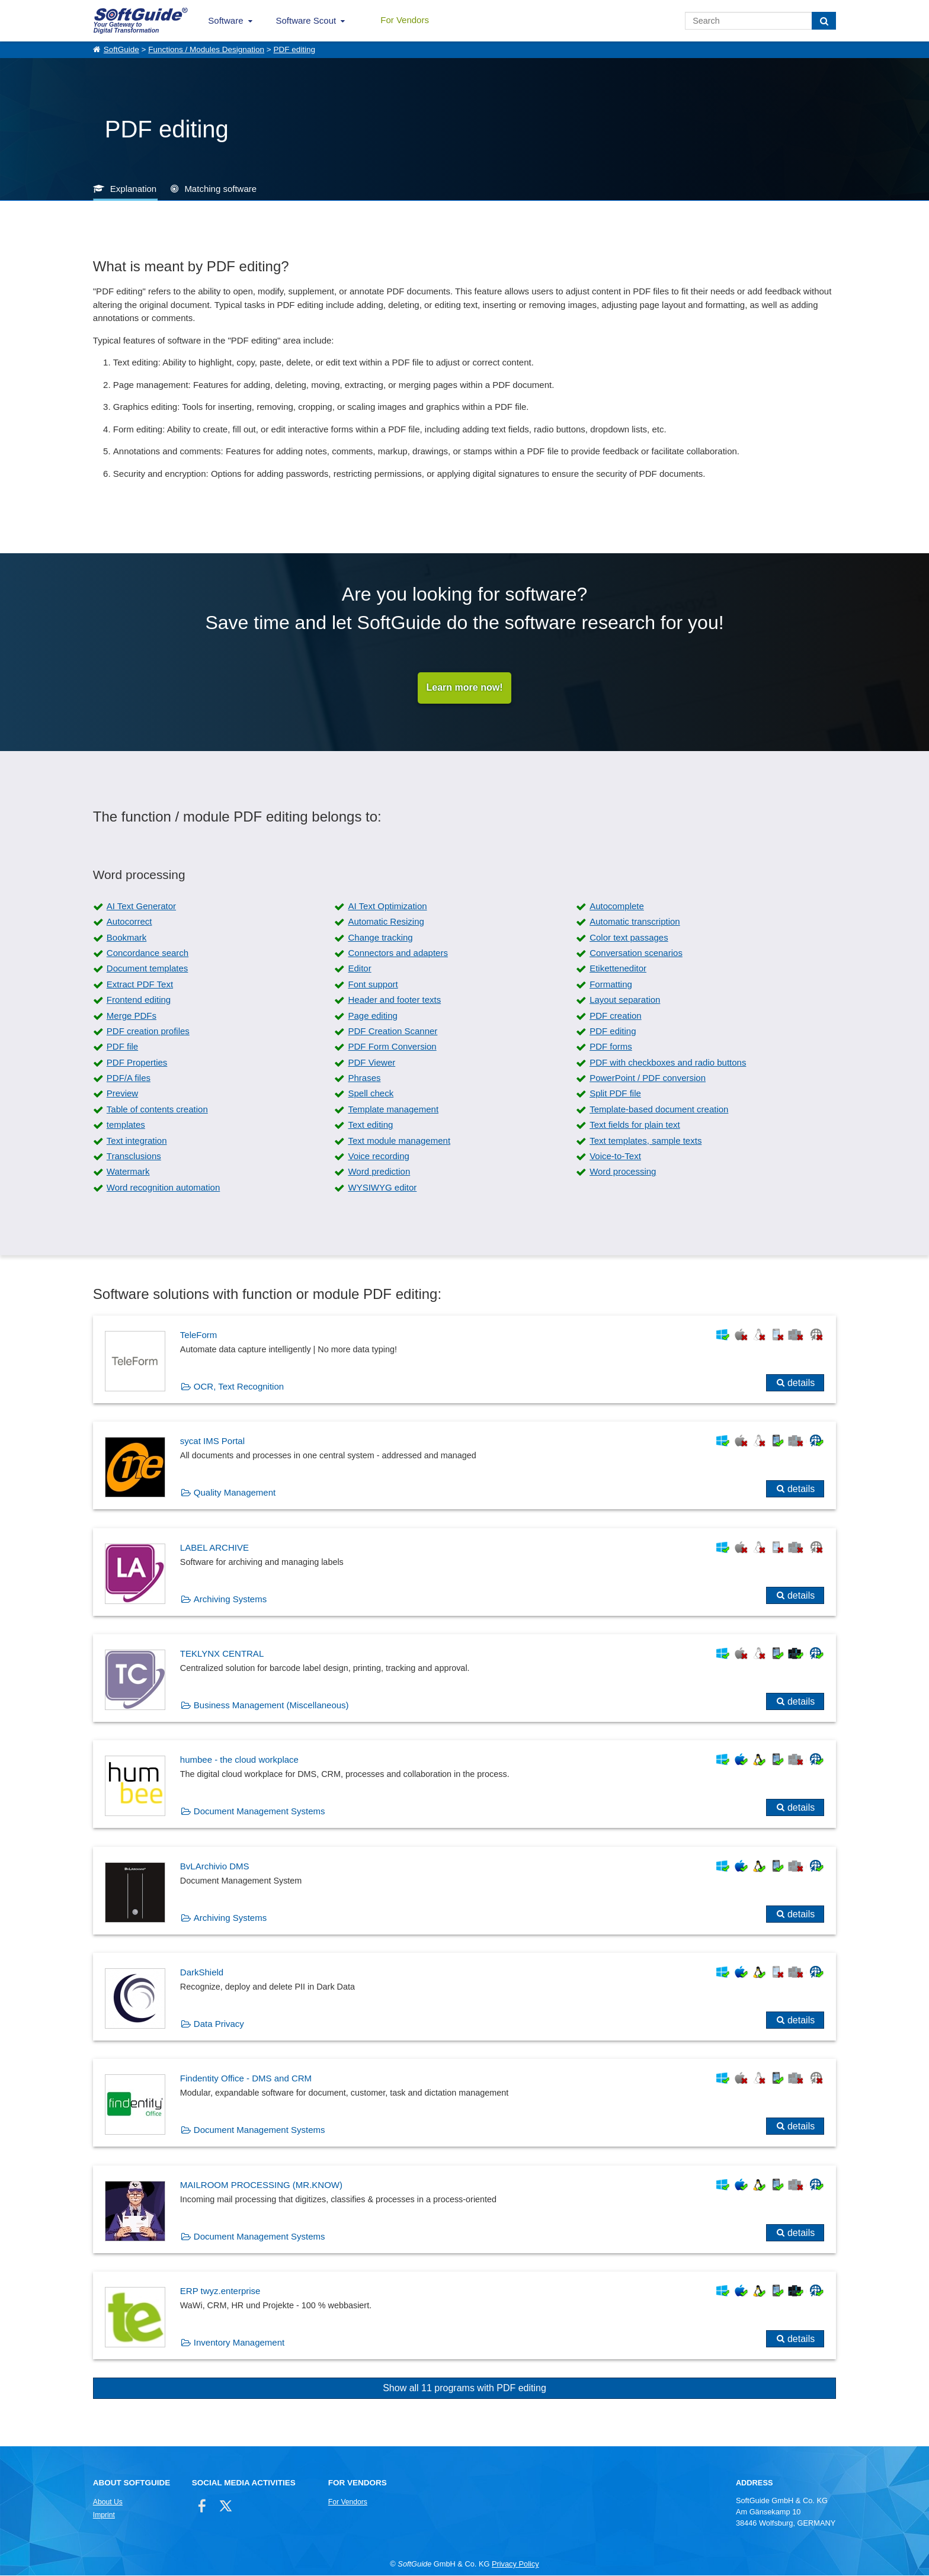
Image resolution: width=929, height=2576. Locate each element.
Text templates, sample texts (645, 1141)
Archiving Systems (230, 1599)
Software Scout (306, 20)
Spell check (370, 1094)
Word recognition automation (163, 1188)
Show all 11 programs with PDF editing (464, 2388)
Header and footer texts (394, 1000)
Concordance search (147, 953)
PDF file (122, 1047)
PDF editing (294, 49)
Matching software (220, 189)
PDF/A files (128, 1078)
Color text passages (629, 938)
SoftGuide (121, 49)
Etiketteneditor (618, 969)
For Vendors (404, 20)
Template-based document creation (659, 1110)
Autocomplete (617, 907)
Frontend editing (139, 1000)
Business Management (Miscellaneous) (271, 1706)
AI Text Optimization (387, 907)
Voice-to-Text (615, 1156)
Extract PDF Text (140, 985)
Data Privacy (219, 2024)
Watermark (128, 1172)
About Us (108, 2502)
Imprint (104, 2515)
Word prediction (379, 1172)
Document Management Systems (259, 1812)
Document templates (147, 969)
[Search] (824, 21)
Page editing (372, 1015)
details (801, 1383)
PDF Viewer (371, 1063)
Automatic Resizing (386, 922)
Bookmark (127, 938)
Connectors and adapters (397, 953)
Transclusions (134, 1156)
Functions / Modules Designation (206, 49)
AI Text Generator (141, 907)
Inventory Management (239, 2343)
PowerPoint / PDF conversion (648, 1078)
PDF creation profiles (148, 1031)
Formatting (611, 985)
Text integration (137, 1141)
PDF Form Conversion (392, 1047)
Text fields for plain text (635, 1125)
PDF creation (616, 1015)
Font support (373, 985)
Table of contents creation (157, 1110)
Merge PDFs (131, 1015)
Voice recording (378, 1156)
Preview (122, 1094)
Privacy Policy (515, 2564)
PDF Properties (137, 1063)
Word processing (623, 1172)
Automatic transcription (635, 922)
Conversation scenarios (636, 953)
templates (126, 1125)
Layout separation (625, 1000)
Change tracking (380, 938)
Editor (359, 969)
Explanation (133, 189)
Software (225, 20)
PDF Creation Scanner (392, 1031)
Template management (393, 1110)
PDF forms (611, 1047)
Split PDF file (615, 1094)
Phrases (364, 1078)
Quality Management (235, 1493)
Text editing (370, 1125)
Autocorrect (129, 922)
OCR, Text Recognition (239, 1387)
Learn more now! (465, 688)
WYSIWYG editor (382, 1188)
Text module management (399, 1141)
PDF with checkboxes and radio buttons (668, 1063)
